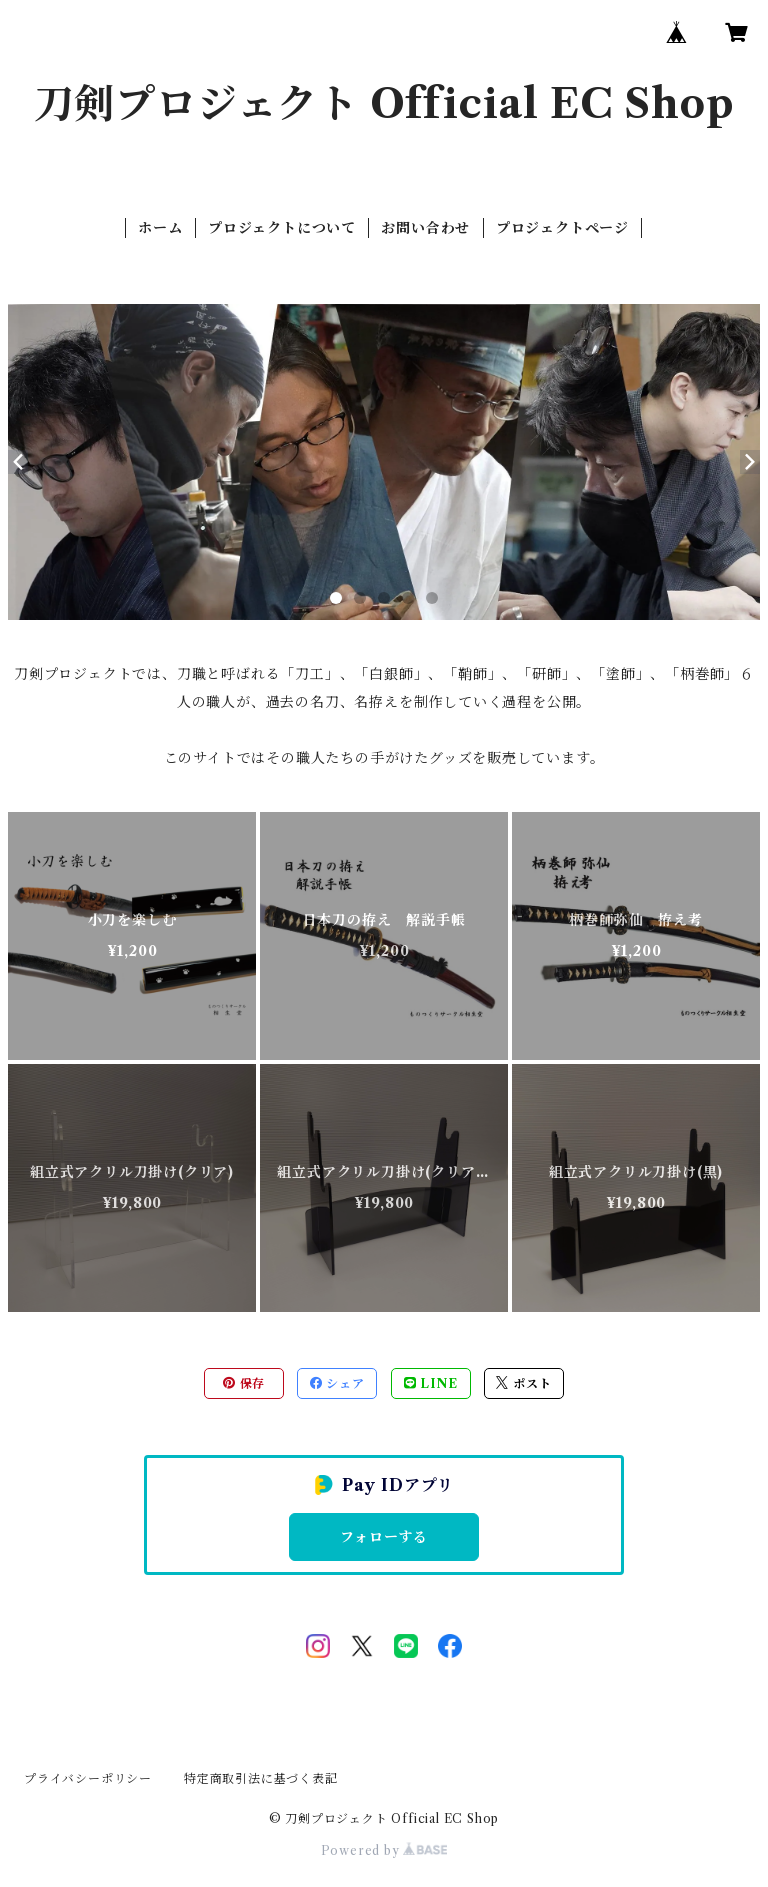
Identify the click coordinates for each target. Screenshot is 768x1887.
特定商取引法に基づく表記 (261, 1778)
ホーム (160, 228)
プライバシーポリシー (88, 1778)
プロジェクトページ (562, 228)
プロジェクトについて (282, 228)
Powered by (384, 1850)
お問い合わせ (425, 228)
